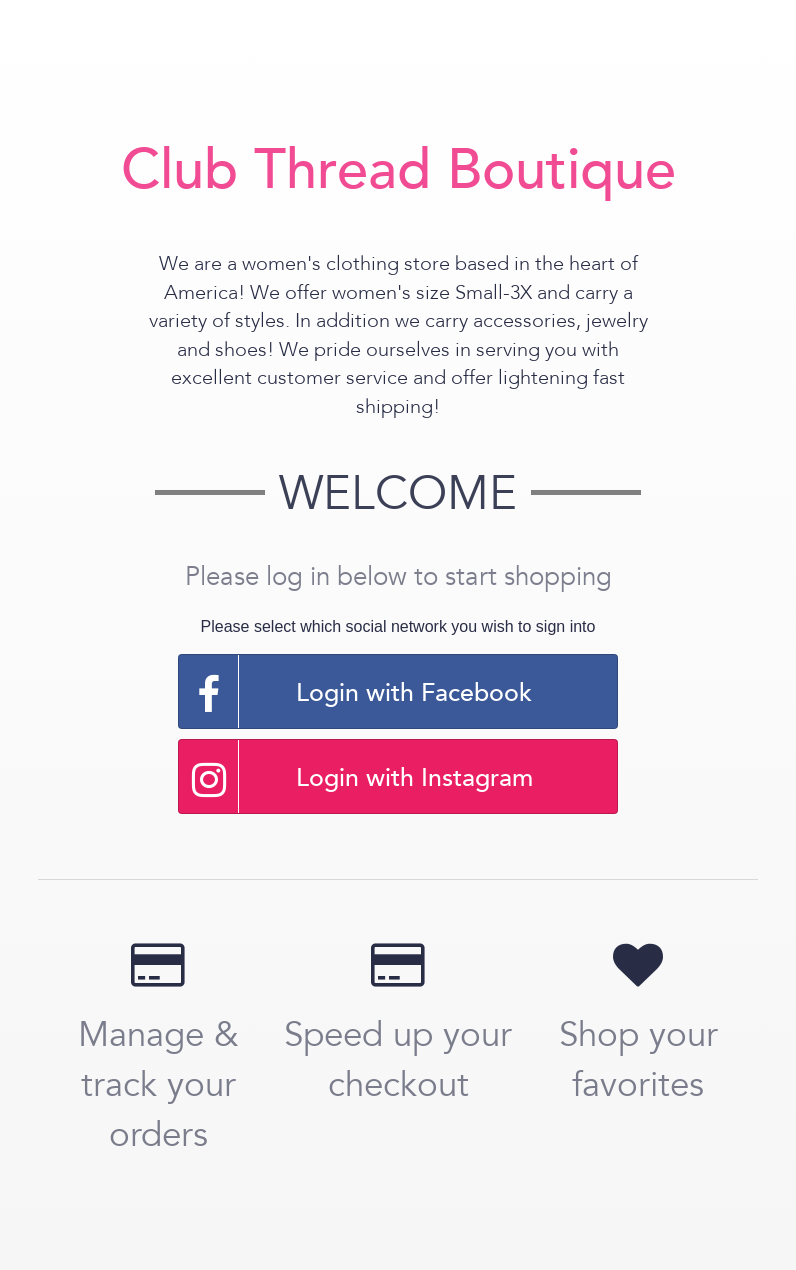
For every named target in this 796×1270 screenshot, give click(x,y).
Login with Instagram (356, 776)
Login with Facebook (355, 691)
